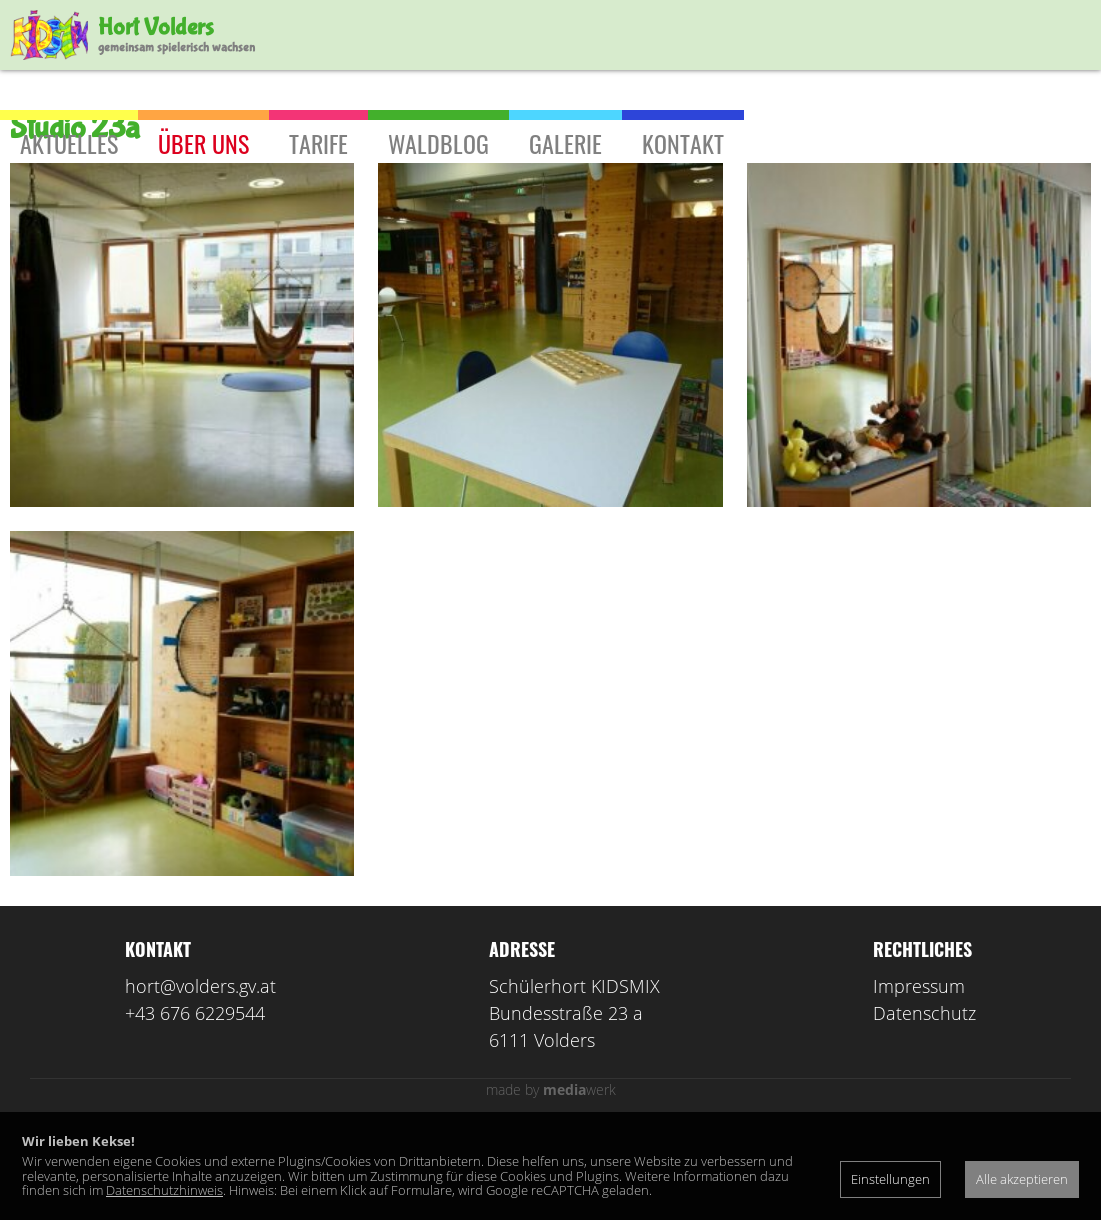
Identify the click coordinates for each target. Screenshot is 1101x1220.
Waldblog (438, 143)
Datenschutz (924, 1103)
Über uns (203, 143)
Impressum (919, 1076)
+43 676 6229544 (195, 1103)
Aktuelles (69, 143)
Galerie (565, 143)
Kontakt (683, 143)
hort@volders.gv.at (200, 1076)
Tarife (318, 143)
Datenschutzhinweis (164, 1190)
